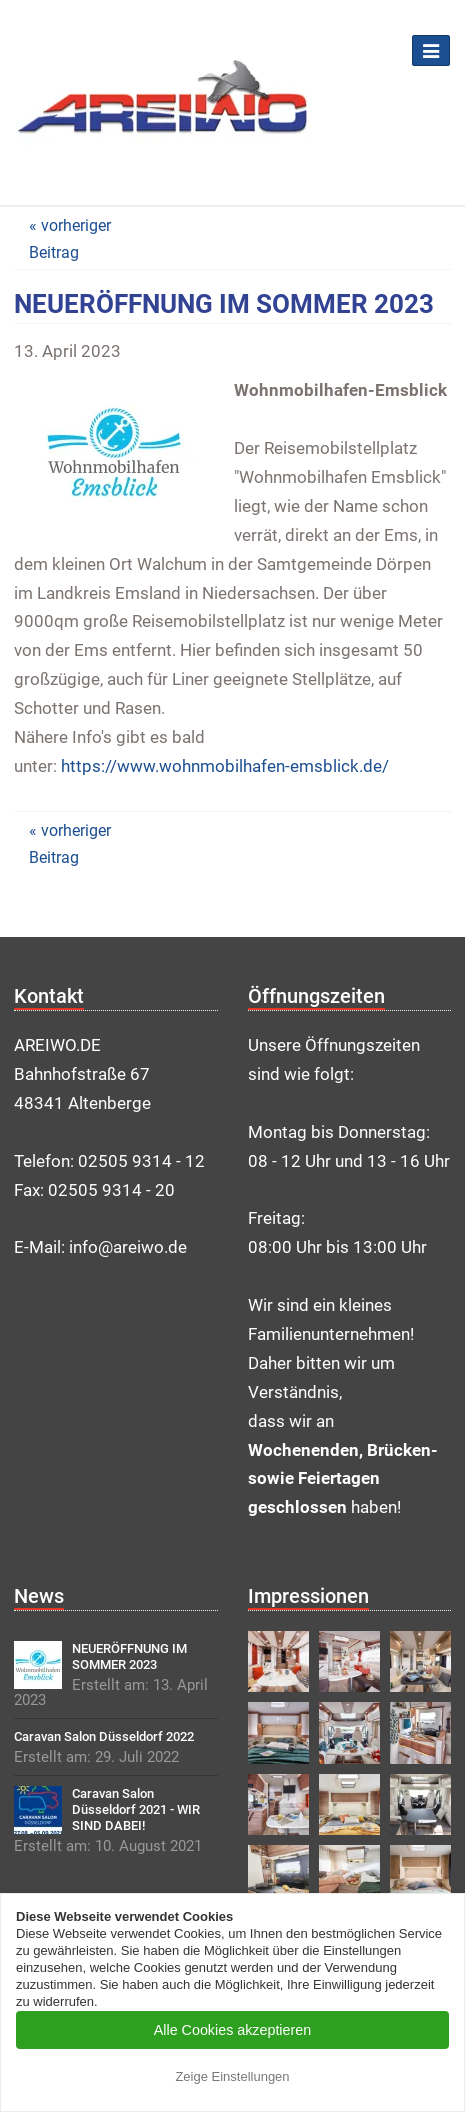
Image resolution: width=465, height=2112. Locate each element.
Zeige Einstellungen (232, 2076)
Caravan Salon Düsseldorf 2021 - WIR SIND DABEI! (136, 1809)
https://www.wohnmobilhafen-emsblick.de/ (225, 766)
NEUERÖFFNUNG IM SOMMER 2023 (129, 1656)
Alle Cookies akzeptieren (232, 2030)
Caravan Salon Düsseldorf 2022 (104, 1736)
